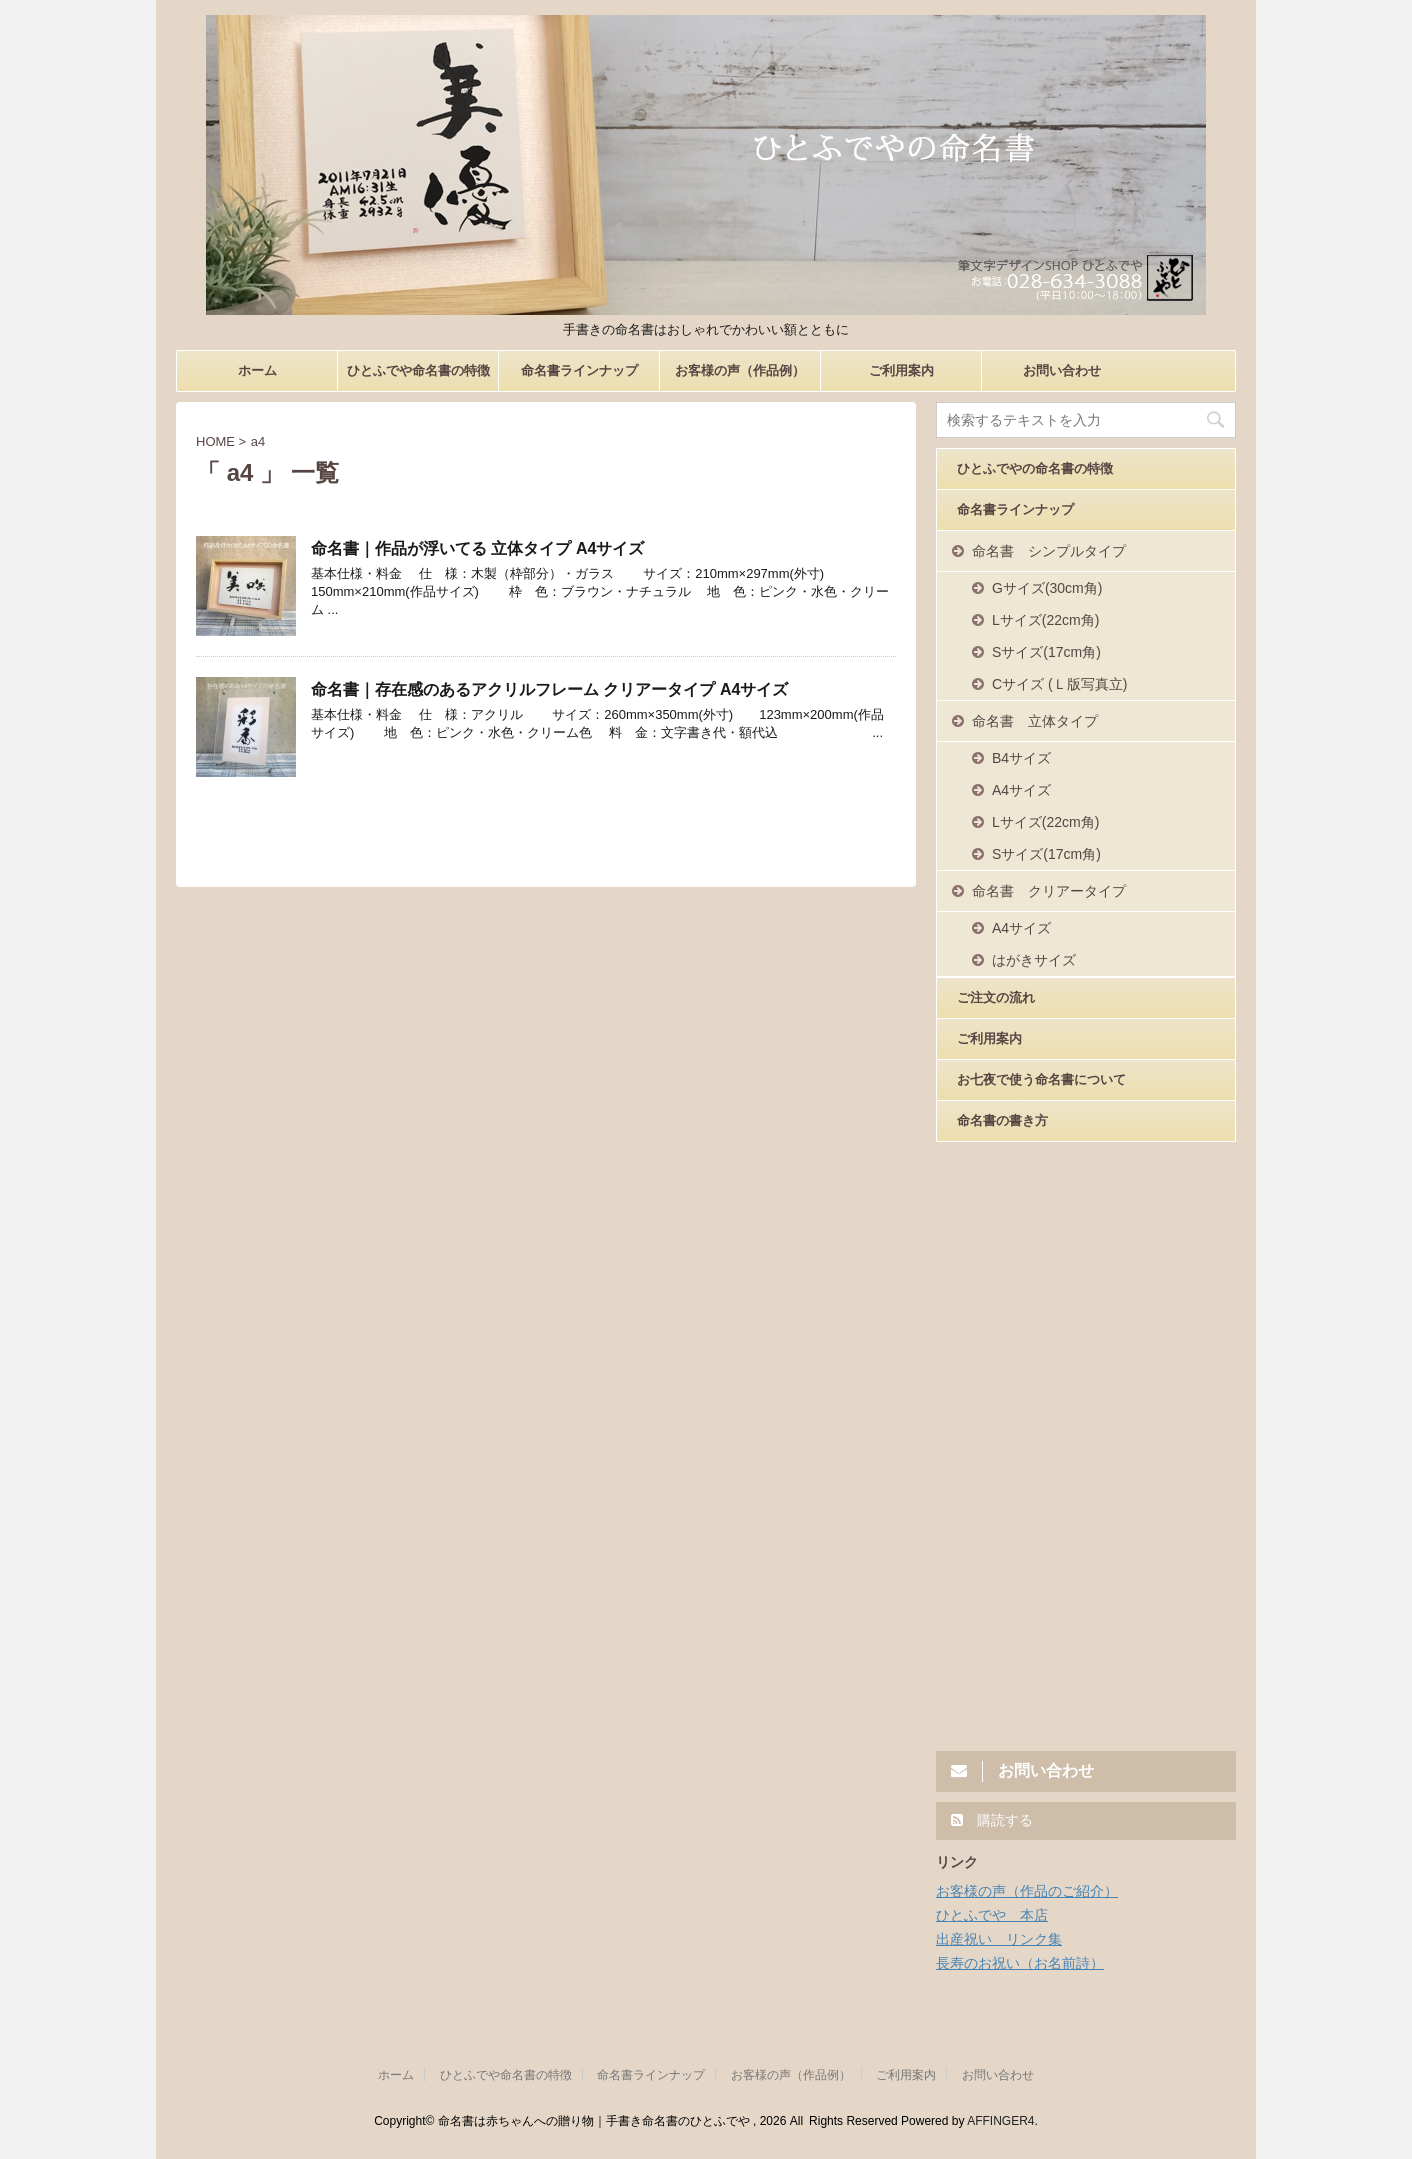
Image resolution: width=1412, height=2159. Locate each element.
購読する (992, 1820)
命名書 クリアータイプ (1049, 891)
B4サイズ (1021, 758)
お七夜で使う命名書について (1041, 1079)
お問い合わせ (1062, 370)
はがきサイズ (1034, 960)
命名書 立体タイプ (1035, 721)
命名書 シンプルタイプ (1049, 551)
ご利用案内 (901, 370)
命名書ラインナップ (579, 370)
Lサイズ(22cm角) (1045, 620)
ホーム (257, 370)
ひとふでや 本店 (992, 1915)
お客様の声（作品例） (740, 370)
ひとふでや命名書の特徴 (418, 370)
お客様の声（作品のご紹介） (1027, 1891)
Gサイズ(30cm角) (1047, 588)
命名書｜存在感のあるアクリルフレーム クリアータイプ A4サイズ (549, 689)
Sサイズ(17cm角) (1046, 652)
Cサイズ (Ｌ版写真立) (1059, 684)
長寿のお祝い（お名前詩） (1020, 1963)
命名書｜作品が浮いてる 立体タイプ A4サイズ (477, 548)
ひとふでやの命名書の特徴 (1035, 468)
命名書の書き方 (1002, 1120)
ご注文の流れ (996, 997)
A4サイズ (1021, 790)
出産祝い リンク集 (999, 1939)
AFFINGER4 (1000, 2121)
